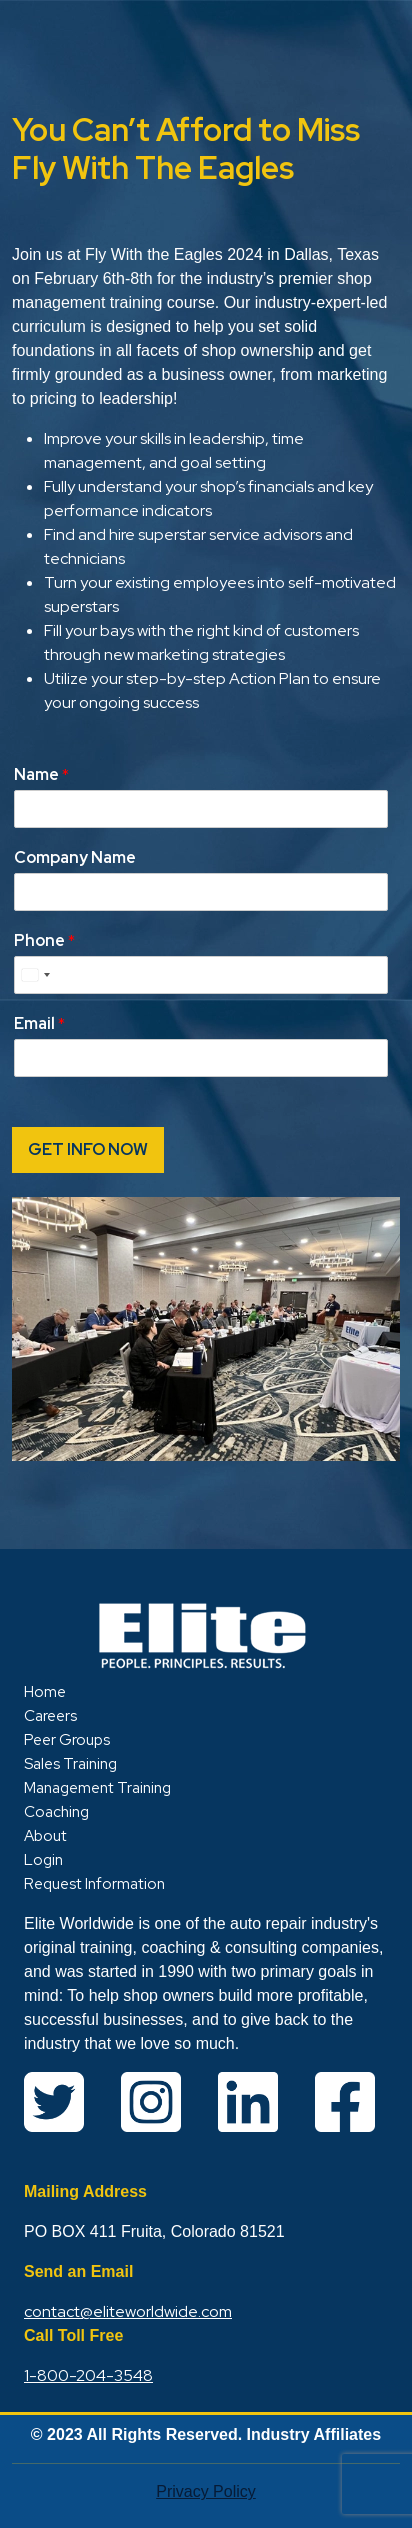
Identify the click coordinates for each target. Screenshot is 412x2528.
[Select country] (35, 975)
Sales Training (70, 1764)
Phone (44, 941)
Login (43, 1860)
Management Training (97, 1788)
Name (41, 775)
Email (39, 1024)
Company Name (75, 858)
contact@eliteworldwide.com (128, 2311)
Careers (50, 1716)
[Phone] (201, 975)
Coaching (56, 1812)
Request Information (94, 1884)
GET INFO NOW (88, 1149)
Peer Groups (67, 1740)
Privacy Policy (206, 2491)
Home (45, 1692)
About (45, 1836)
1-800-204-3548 (88, 2375)
